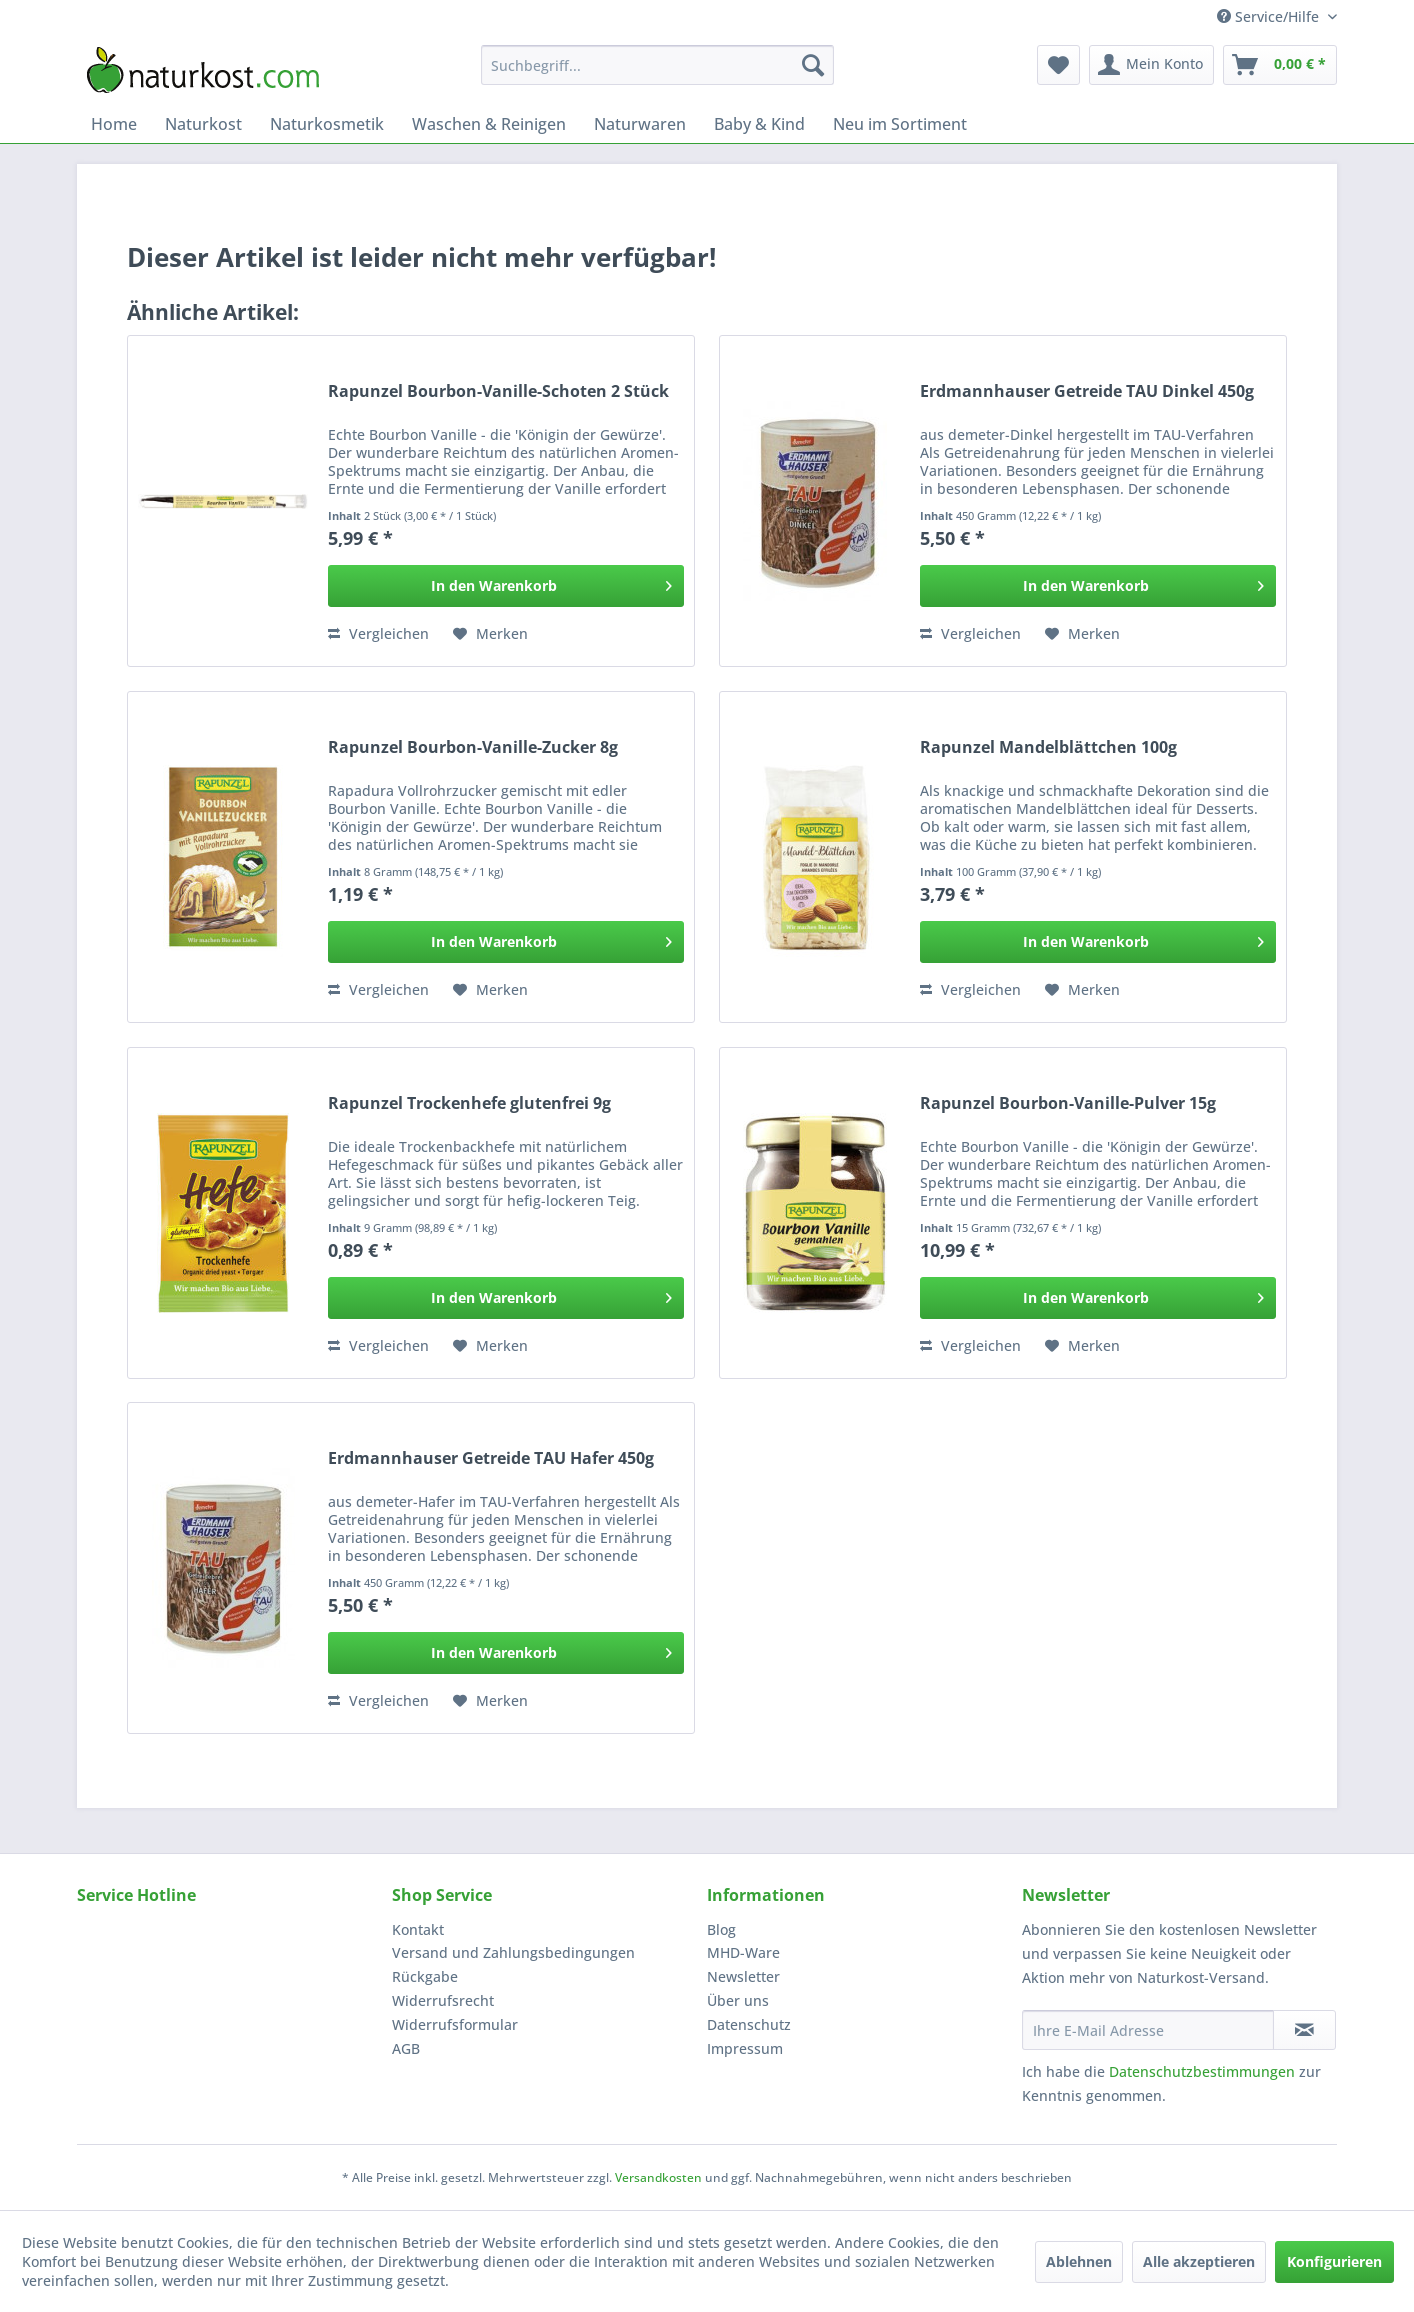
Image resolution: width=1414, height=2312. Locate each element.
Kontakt (418, 1929)
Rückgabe (425, 1976)
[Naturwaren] (640, 124)
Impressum (745, 2048)
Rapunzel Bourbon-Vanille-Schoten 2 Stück (498, 391)
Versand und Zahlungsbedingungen (513, 1952)
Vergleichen (378, 633)
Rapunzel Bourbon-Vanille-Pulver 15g (1068, 1103)
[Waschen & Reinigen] (489, 124)
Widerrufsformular (455, 2024)
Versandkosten (658, 2177)
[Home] (114, 124)
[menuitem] (657, 65)
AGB (406, 2048)
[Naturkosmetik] (327, 124)
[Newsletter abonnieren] (1304, 2030)
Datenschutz (749, 2024)
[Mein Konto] (1151, 65)
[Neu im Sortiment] (900, 124)
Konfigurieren (1334, 2261)
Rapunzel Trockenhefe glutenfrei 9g (469, 1103)
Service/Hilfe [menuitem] (1270, 16)
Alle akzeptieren (1199, 2261)
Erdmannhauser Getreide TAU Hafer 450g (491, 1458)
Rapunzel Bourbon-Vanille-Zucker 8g (473, 747)
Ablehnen (1079, 2261)
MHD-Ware (743, 1952)
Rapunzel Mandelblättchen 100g (1048, 747)
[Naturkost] (203, 124)
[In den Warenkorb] (506, 586)
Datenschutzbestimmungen (1202, 2071)
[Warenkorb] (1280, 65)
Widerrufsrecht (443, 2000)
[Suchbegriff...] (657, 65)
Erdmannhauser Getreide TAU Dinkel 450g (1087, 391)
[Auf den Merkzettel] (490, 634)
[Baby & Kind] (759, 124)
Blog (721, 1929)
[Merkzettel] (1058, 65)
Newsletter (743, 1976)
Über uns (738, 2000)
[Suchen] (813, 65)
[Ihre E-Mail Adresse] (1148, 2030)
